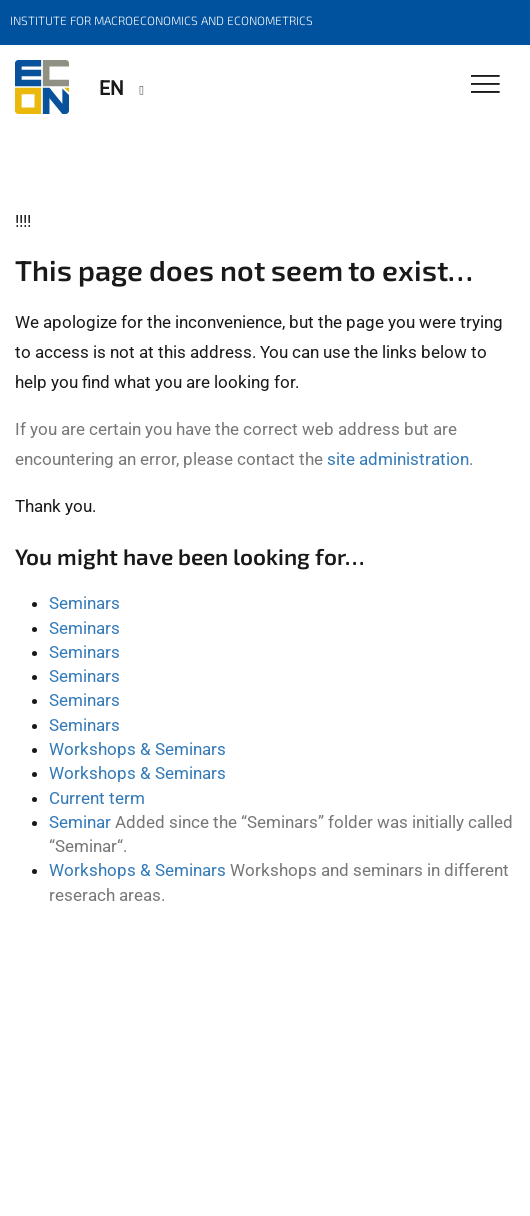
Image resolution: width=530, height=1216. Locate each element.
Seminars (84, 603)
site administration (398, 459)
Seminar (80, 822)
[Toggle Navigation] (485, 85)
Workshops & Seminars (137, 749)
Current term (97, 798)
